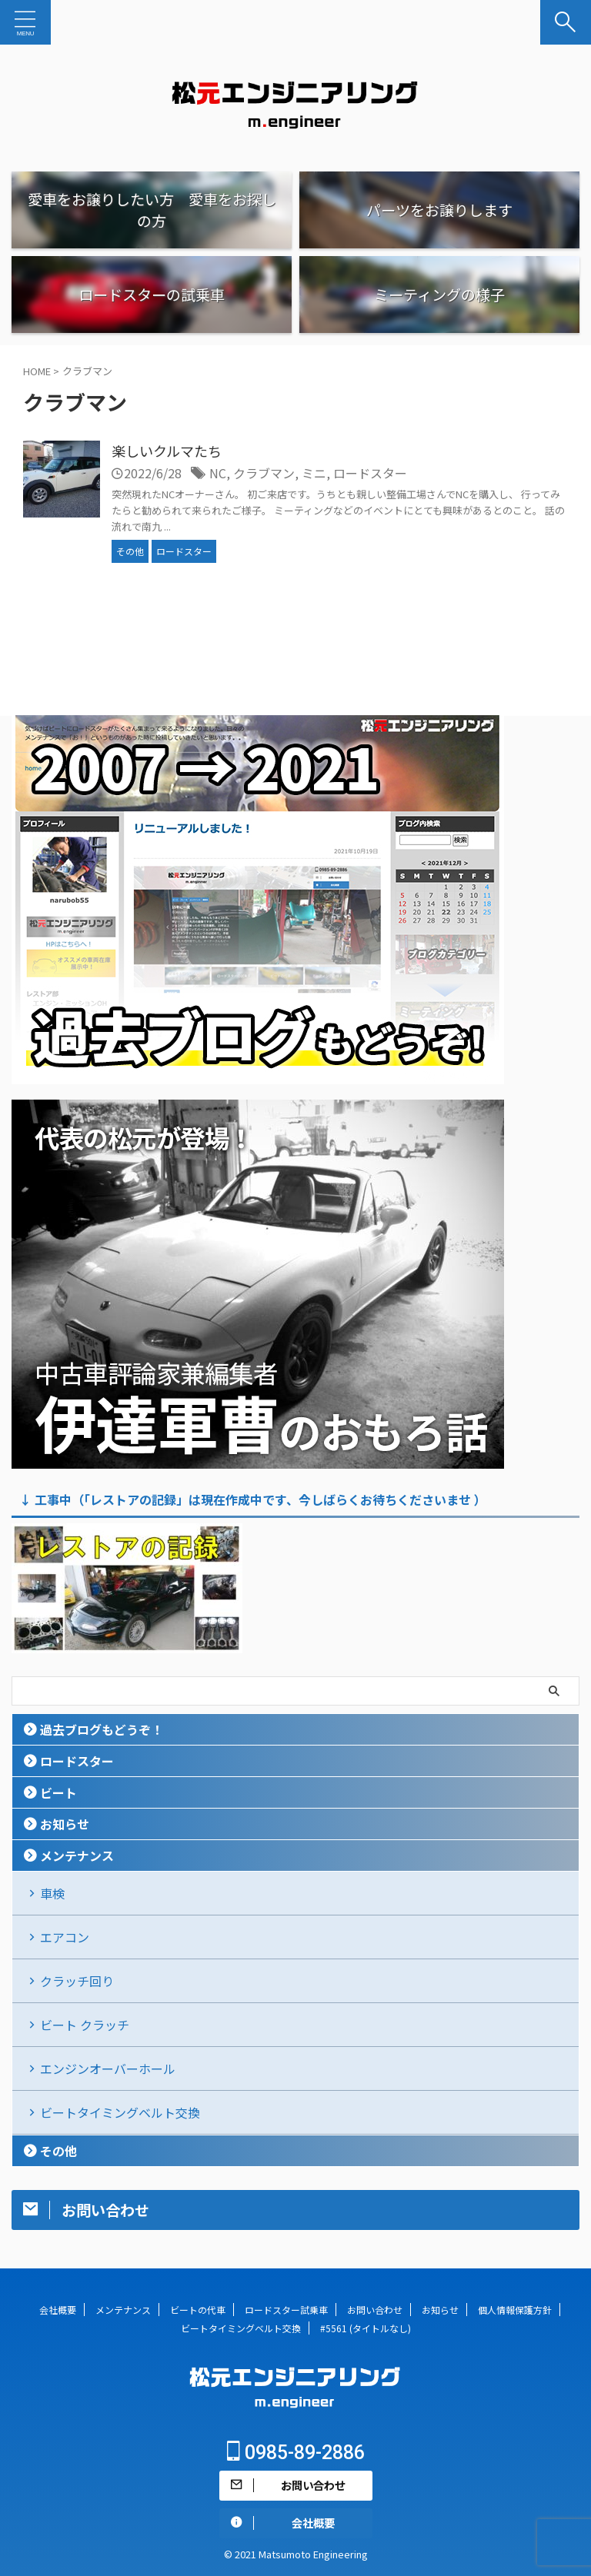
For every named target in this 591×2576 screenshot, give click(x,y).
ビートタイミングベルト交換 (120, 2112)
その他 (58, 2151)
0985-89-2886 (296, 2452)
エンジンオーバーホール (107, 2068)
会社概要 (57, 2309)
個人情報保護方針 (515, 2309)
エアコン (64, 1937)
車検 (52, 1893)
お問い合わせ (374, 2309)
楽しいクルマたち (167, 451)
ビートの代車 (197, 2309)
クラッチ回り (77, 1981)
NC (217, 473)
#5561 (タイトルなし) (365, 2328)
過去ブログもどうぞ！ (101, 1729)
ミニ (314, 473)
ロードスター (370, 473)
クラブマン (264, 473)
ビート (58, 1792)
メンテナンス (77, 1855)
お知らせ (64, 1824)
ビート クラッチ (84, 2024)
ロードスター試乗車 (286, 2309)
